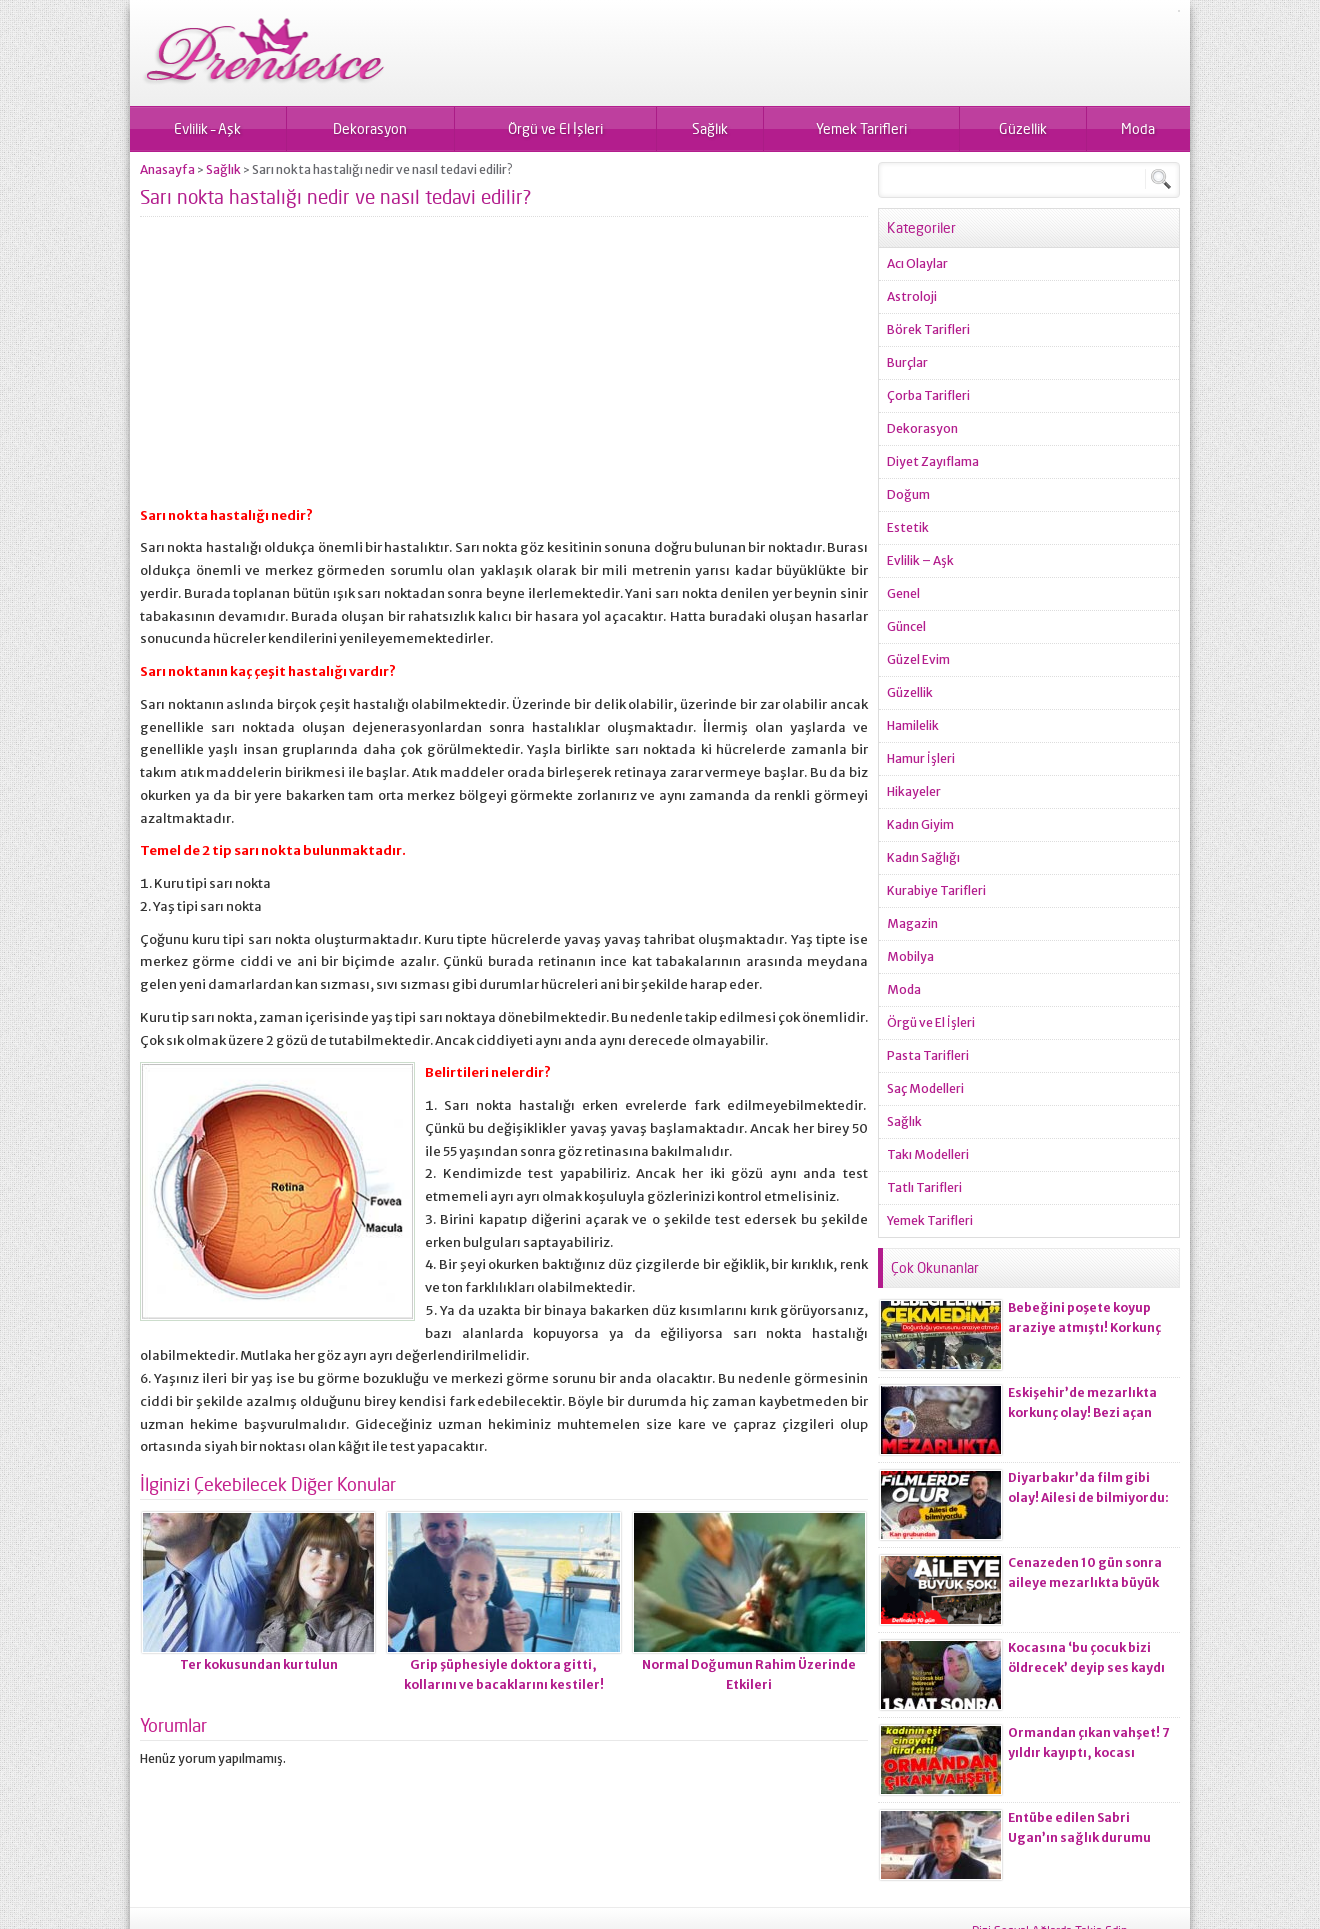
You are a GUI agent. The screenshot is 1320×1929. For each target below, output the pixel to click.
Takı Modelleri (928, 1154)
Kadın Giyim (920, 824)
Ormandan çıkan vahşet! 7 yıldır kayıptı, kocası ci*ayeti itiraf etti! (1089, 1752)
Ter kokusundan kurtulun (259, 1664)
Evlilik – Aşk (207, 128)
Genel (903, 593)
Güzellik (1023, 128)
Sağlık (710, 128)
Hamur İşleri (921, 758)
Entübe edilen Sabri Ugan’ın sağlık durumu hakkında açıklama (1079, 1837)
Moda (1138, 128)
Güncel (906, 626)
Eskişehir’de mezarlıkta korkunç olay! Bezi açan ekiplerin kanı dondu (1082, 1412)
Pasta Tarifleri (928, 1055)
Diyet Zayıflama (933, 461)
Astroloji (912, 296)
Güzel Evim (918, 659)
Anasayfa (167, 169)
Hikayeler (914, 791)
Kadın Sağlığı (923, 857)
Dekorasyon (370, 128)
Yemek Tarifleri (861, 128)
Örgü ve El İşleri (555, 128)
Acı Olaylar (917, 263)
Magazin (912, 923)
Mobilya (910, 956)
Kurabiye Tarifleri (936, 890)
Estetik (908, 527)
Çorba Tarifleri (928, 395)
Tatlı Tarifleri (924, 1187)
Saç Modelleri (925, 1088)
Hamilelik (913, 725)
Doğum (908, 494)
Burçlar (907, 362)
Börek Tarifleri (928, 329)
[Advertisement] (504, 370)
